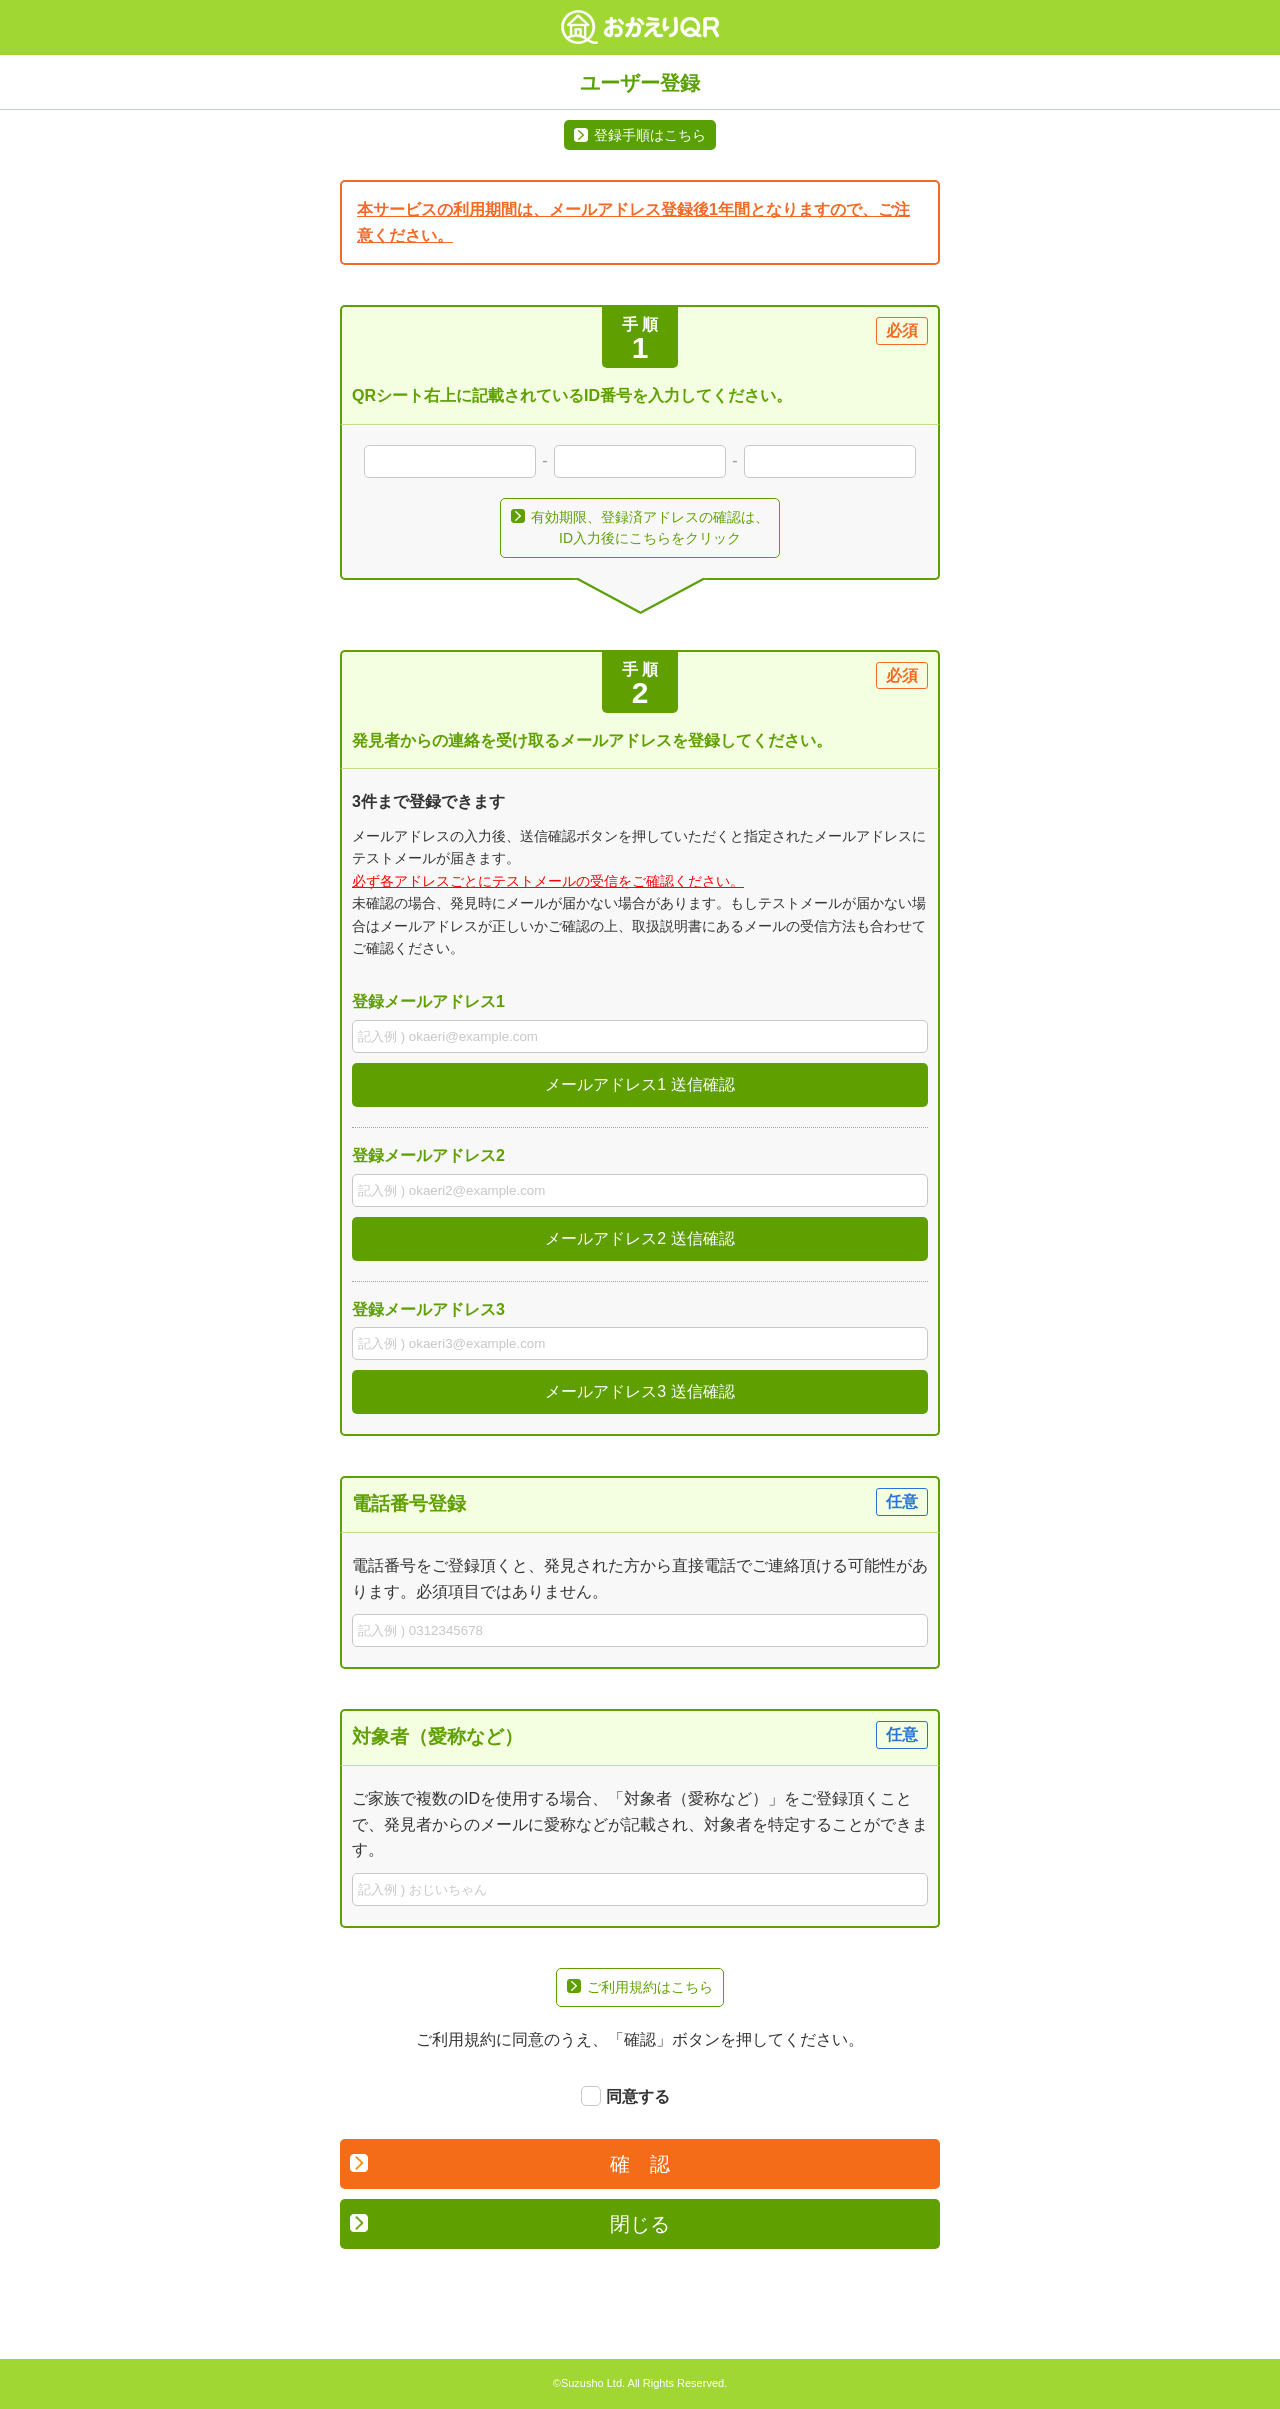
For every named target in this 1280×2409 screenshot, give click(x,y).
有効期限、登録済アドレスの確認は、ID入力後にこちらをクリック (640, 527)
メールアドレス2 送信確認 (639, 1238)
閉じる (510, 2224)
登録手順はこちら (650, 135)
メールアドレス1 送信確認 (639, 1084)
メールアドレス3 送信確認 (639, 1391)
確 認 (510, 2164)
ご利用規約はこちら (640, 1987)
